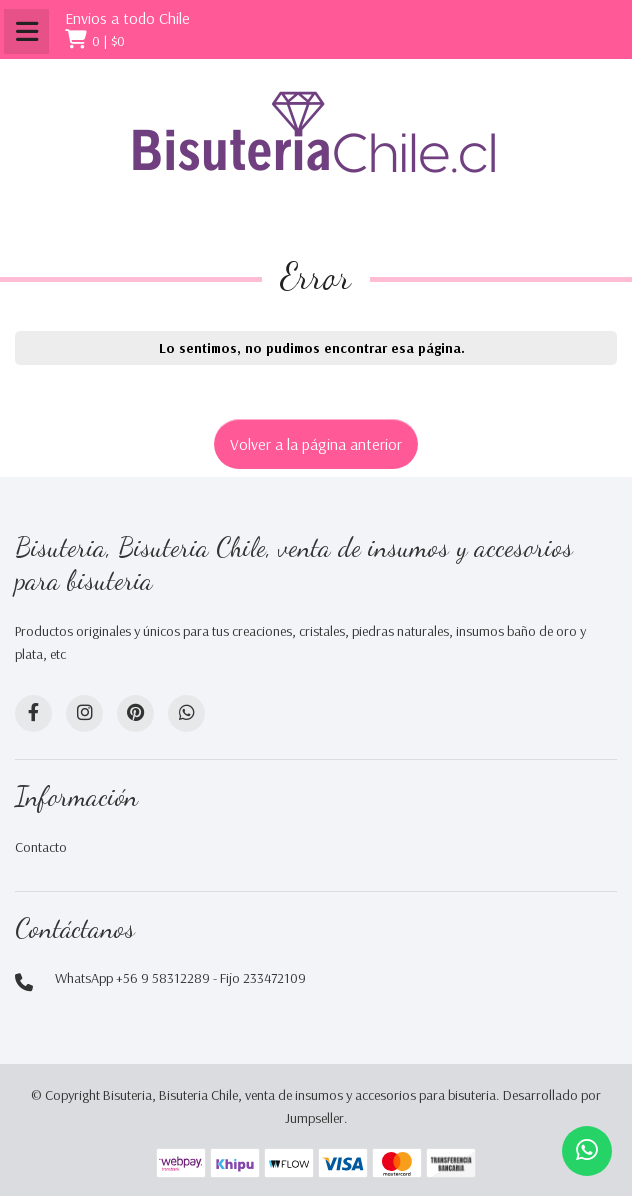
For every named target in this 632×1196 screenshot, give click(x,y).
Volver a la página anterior (316, 444)
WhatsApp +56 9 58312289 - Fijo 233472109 (180, 978)
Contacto (41, 847)
